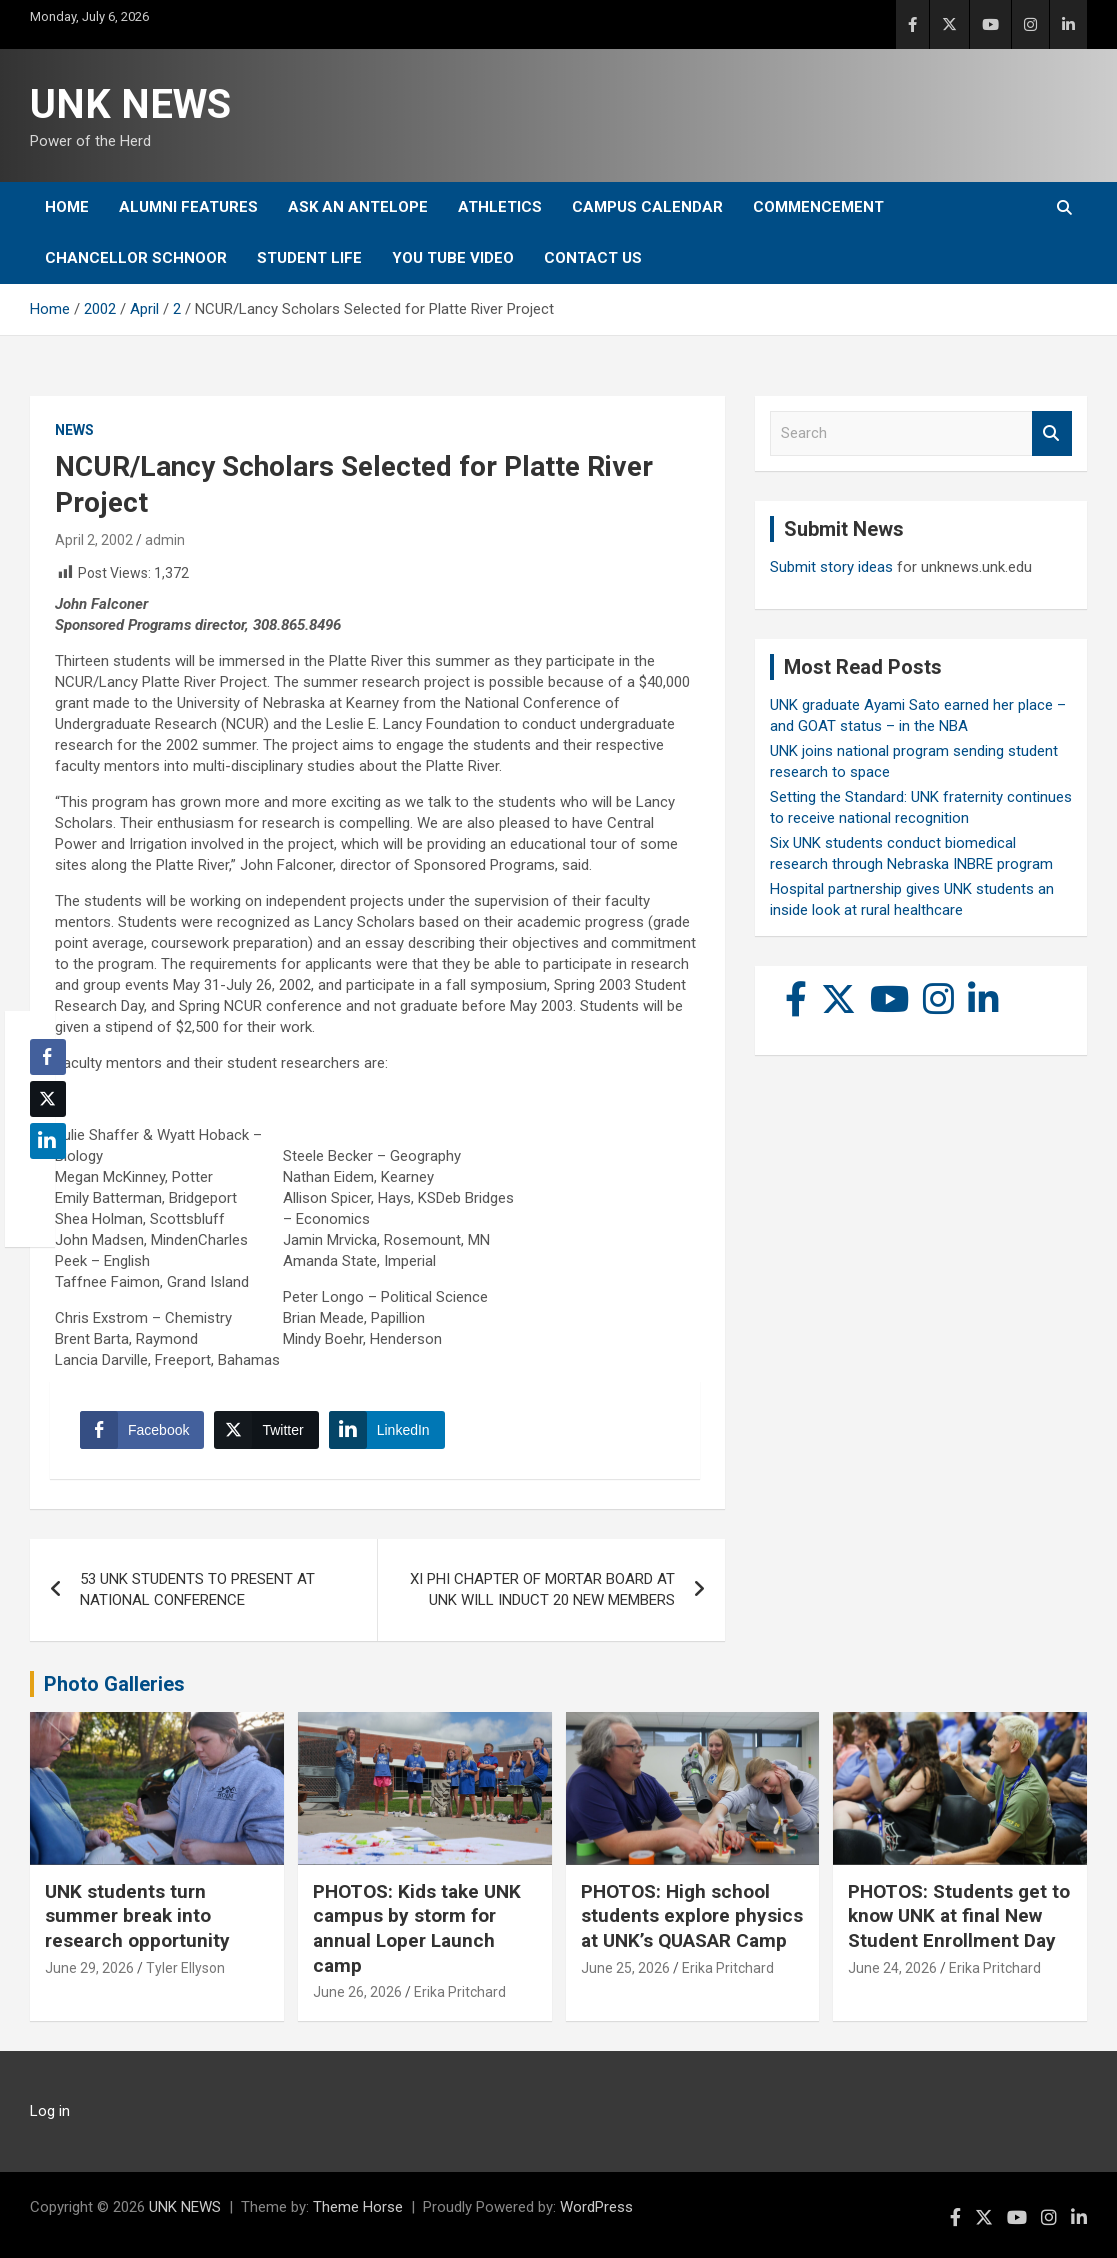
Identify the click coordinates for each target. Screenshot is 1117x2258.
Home (67, 207)
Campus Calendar (647, 207)
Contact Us (593, 258)
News (74, 430)
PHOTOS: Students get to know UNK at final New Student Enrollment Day (959, 1916)
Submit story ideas (831, 567)
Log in (50, 2111)
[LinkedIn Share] (387, 1430)
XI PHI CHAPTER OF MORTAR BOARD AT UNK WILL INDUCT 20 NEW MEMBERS (542, 1589)
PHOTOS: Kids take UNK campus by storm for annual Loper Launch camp (417, 1928)
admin (165, 540)
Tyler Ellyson (185, 1968)
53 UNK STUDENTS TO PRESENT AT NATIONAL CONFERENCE (197, 1589)
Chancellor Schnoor (136, 258)
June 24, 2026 (892, 1968)
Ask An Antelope (358, 207)
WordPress (596, 2207)
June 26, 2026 (357, 1992)
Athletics (500, 207)
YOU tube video (453, 258)
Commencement (818, 207)
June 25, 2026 (625, 1968)
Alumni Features (188, 207)
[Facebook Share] (142, 1430)
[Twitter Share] (266, 1430)
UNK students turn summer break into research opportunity (137, 1916)
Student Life (309, 258)
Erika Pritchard (460, 1992)
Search (1052, 433)
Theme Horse (358, 2207)
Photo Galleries (114, 1684)
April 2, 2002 (94, 540)
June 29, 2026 (89, 1968)
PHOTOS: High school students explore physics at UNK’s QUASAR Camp (692, 1916)
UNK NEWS (130, 104)
